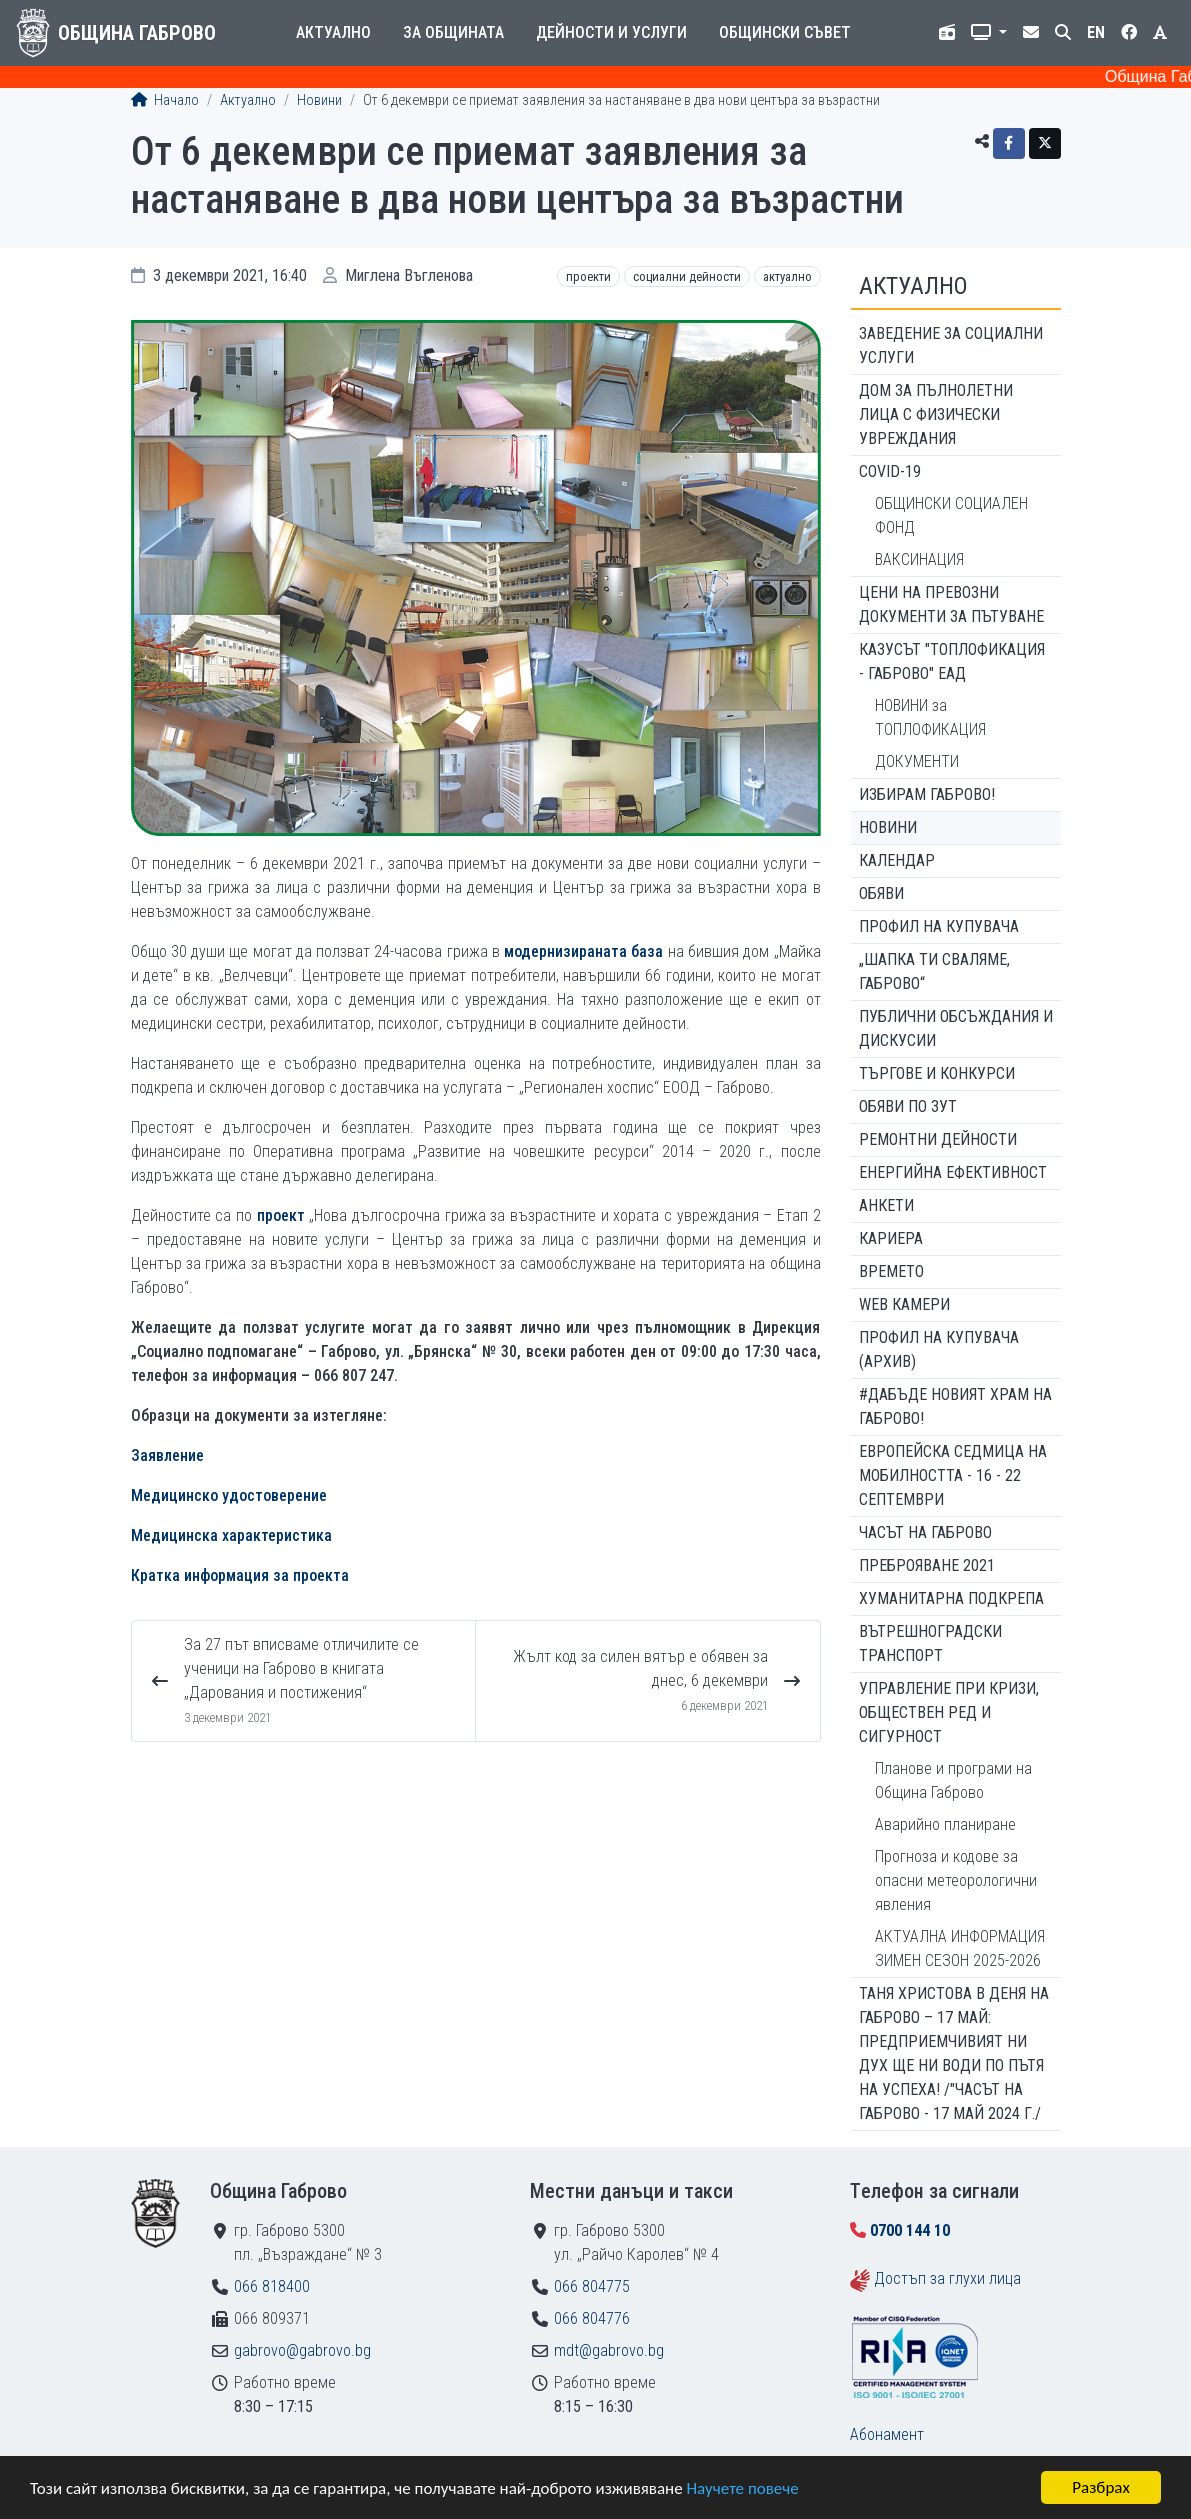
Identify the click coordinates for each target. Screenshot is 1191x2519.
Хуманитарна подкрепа (951, 1598)
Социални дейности (687, 276)
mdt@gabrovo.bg (609, 2350)
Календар (897, 860)
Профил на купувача (939, 926)
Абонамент (887, 2434)
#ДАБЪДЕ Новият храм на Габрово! (955, 1406)
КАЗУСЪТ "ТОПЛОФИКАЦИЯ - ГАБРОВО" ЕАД (952, 661)
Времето (891, 1271)
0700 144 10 (910, 2230)
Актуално (333, 32)
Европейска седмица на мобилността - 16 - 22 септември (953, 1475)
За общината (453, 32)
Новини (319, 100)
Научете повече (742, 2488)
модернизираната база (583, 951)
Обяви (881, 893)
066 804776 (592, 2318)
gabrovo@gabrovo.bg (302, 2350)
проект (281, 1215)
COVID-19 (890, 471)
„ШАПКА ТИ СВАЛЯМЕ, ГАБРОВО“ (934, 971)
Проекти (588, 276)
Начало (165, 100)
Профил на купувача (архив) (939, 1349)
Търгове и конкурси (937, 1073)
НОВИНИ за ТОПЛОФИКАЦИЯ (930, 717)
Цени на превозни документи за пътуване (951, 604)
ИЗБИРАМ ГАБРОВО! (927, 794)
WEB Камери (904, 1304)
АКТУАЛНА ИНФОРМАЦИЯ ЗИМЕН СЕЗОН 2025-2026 (960, 1948)
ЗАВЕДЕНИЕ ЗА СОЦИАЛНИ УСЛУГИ (951, 345)
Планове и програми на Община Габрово (953, 1780)
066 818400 (272, 2286)
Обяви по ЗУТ (908, 1106)
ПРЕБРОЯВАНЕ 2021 (927, 1565)
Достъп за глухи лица (947, 2278)
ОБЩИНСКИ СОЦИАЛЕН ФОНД (951, 515)
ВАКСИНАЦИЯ (919, 559)
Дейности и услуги (611, 32)
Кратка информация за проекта (240, 1575)
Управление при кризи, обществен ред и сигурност (949, 1712)
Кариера (891, 1238)
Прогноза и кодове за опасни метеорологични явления (956, 1880)
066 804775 (592, 2286)
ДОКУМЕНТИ (917, 761)
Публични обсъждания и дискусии (956, 1028)
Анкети (886, 1205)
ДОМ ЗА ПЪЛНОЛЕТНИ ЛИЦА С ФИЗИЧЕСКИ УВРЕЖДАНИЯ (936, 414)
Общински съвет (785, 32)
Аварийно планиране (945, 1824)
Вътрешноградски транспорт (930, 1643)
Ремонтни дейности (938, 1139)
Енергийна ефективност (953, 1172)
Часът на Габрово (925, 1532)
